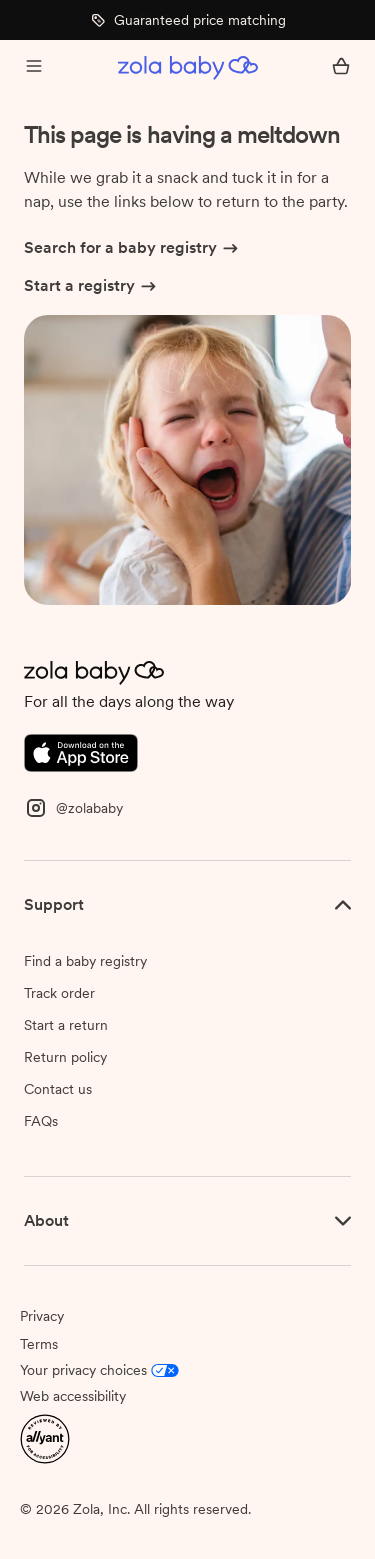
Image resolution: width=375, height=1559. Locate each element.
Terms (39, 1344)
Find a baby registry (85, 961)
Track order (59, 993)
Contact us (58, 1089)
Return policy (65, 1057)
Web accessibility (73, 1396)
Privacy (42, 1316)
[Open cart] (341, 68)
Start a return (66, 1025)
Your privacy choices (99, 1370)
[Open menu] (34, 68)
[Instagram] (73, 806)
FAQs (41, 1121)
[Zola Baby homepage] (188, 68)
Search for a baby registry (132, 249)
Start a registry (91, 287)
